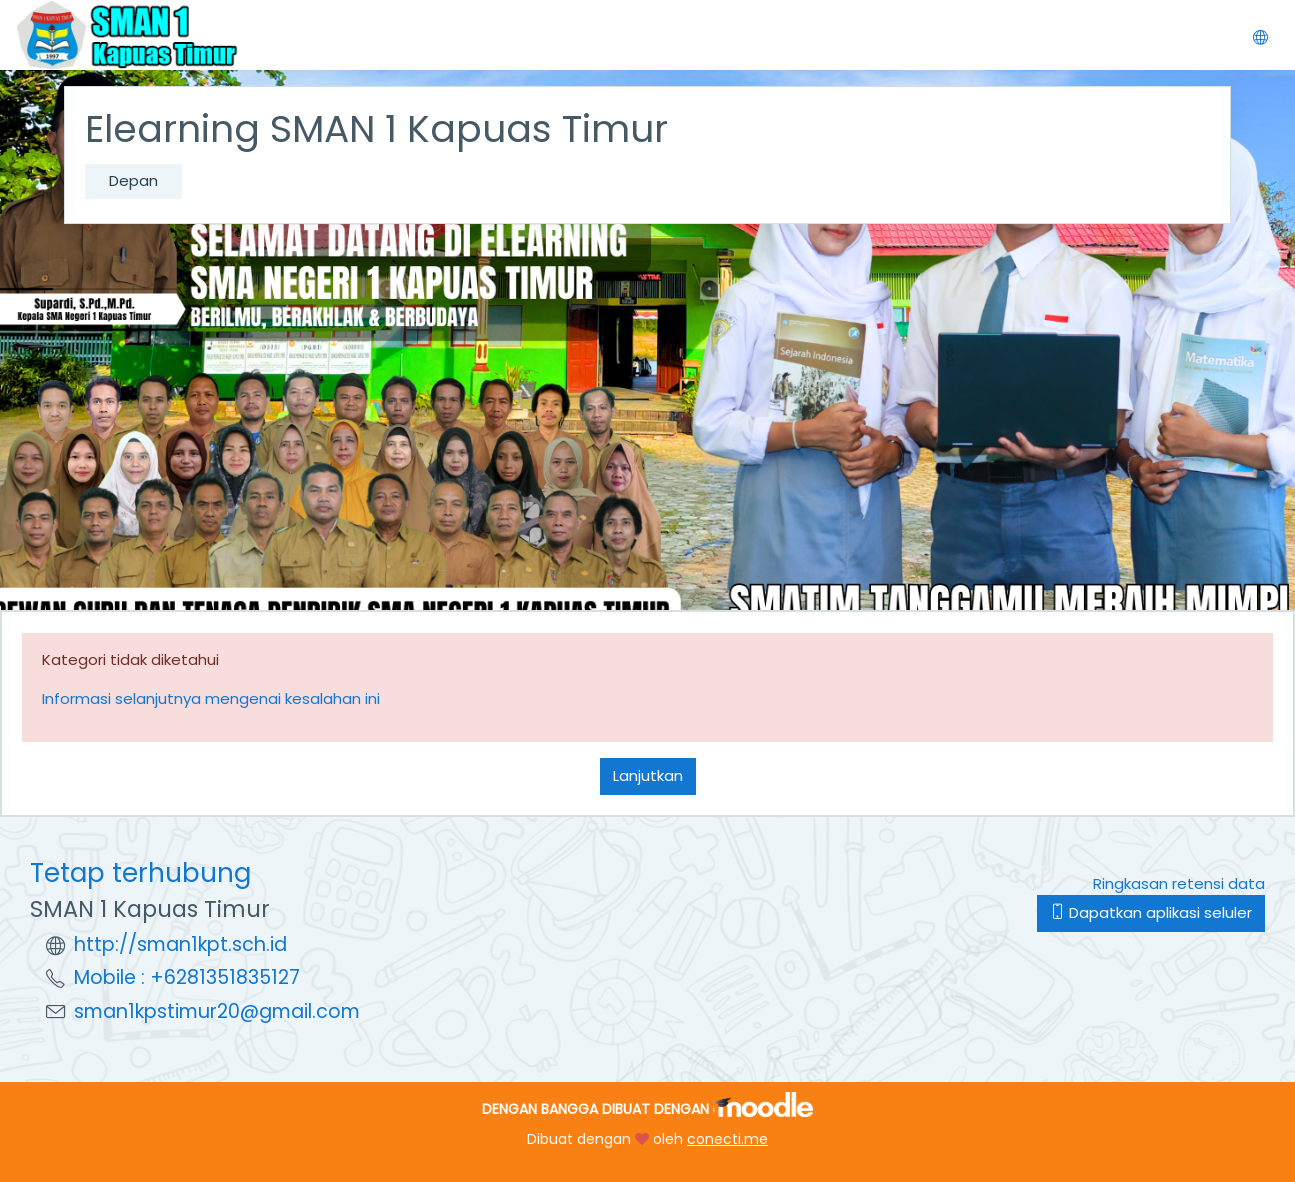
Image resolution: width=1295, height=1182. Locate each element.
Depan (133, 180)
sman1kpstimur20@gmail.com (217, 1011)
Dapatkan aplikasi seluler (1151, 912)
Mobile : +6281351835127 (187, 977)
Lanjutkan (648, 775)
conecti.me (727, 1139)
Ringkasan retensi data (1179, 883)
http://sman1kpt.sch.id (180, 944)
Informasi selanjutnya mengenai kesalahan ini (211, 698)
